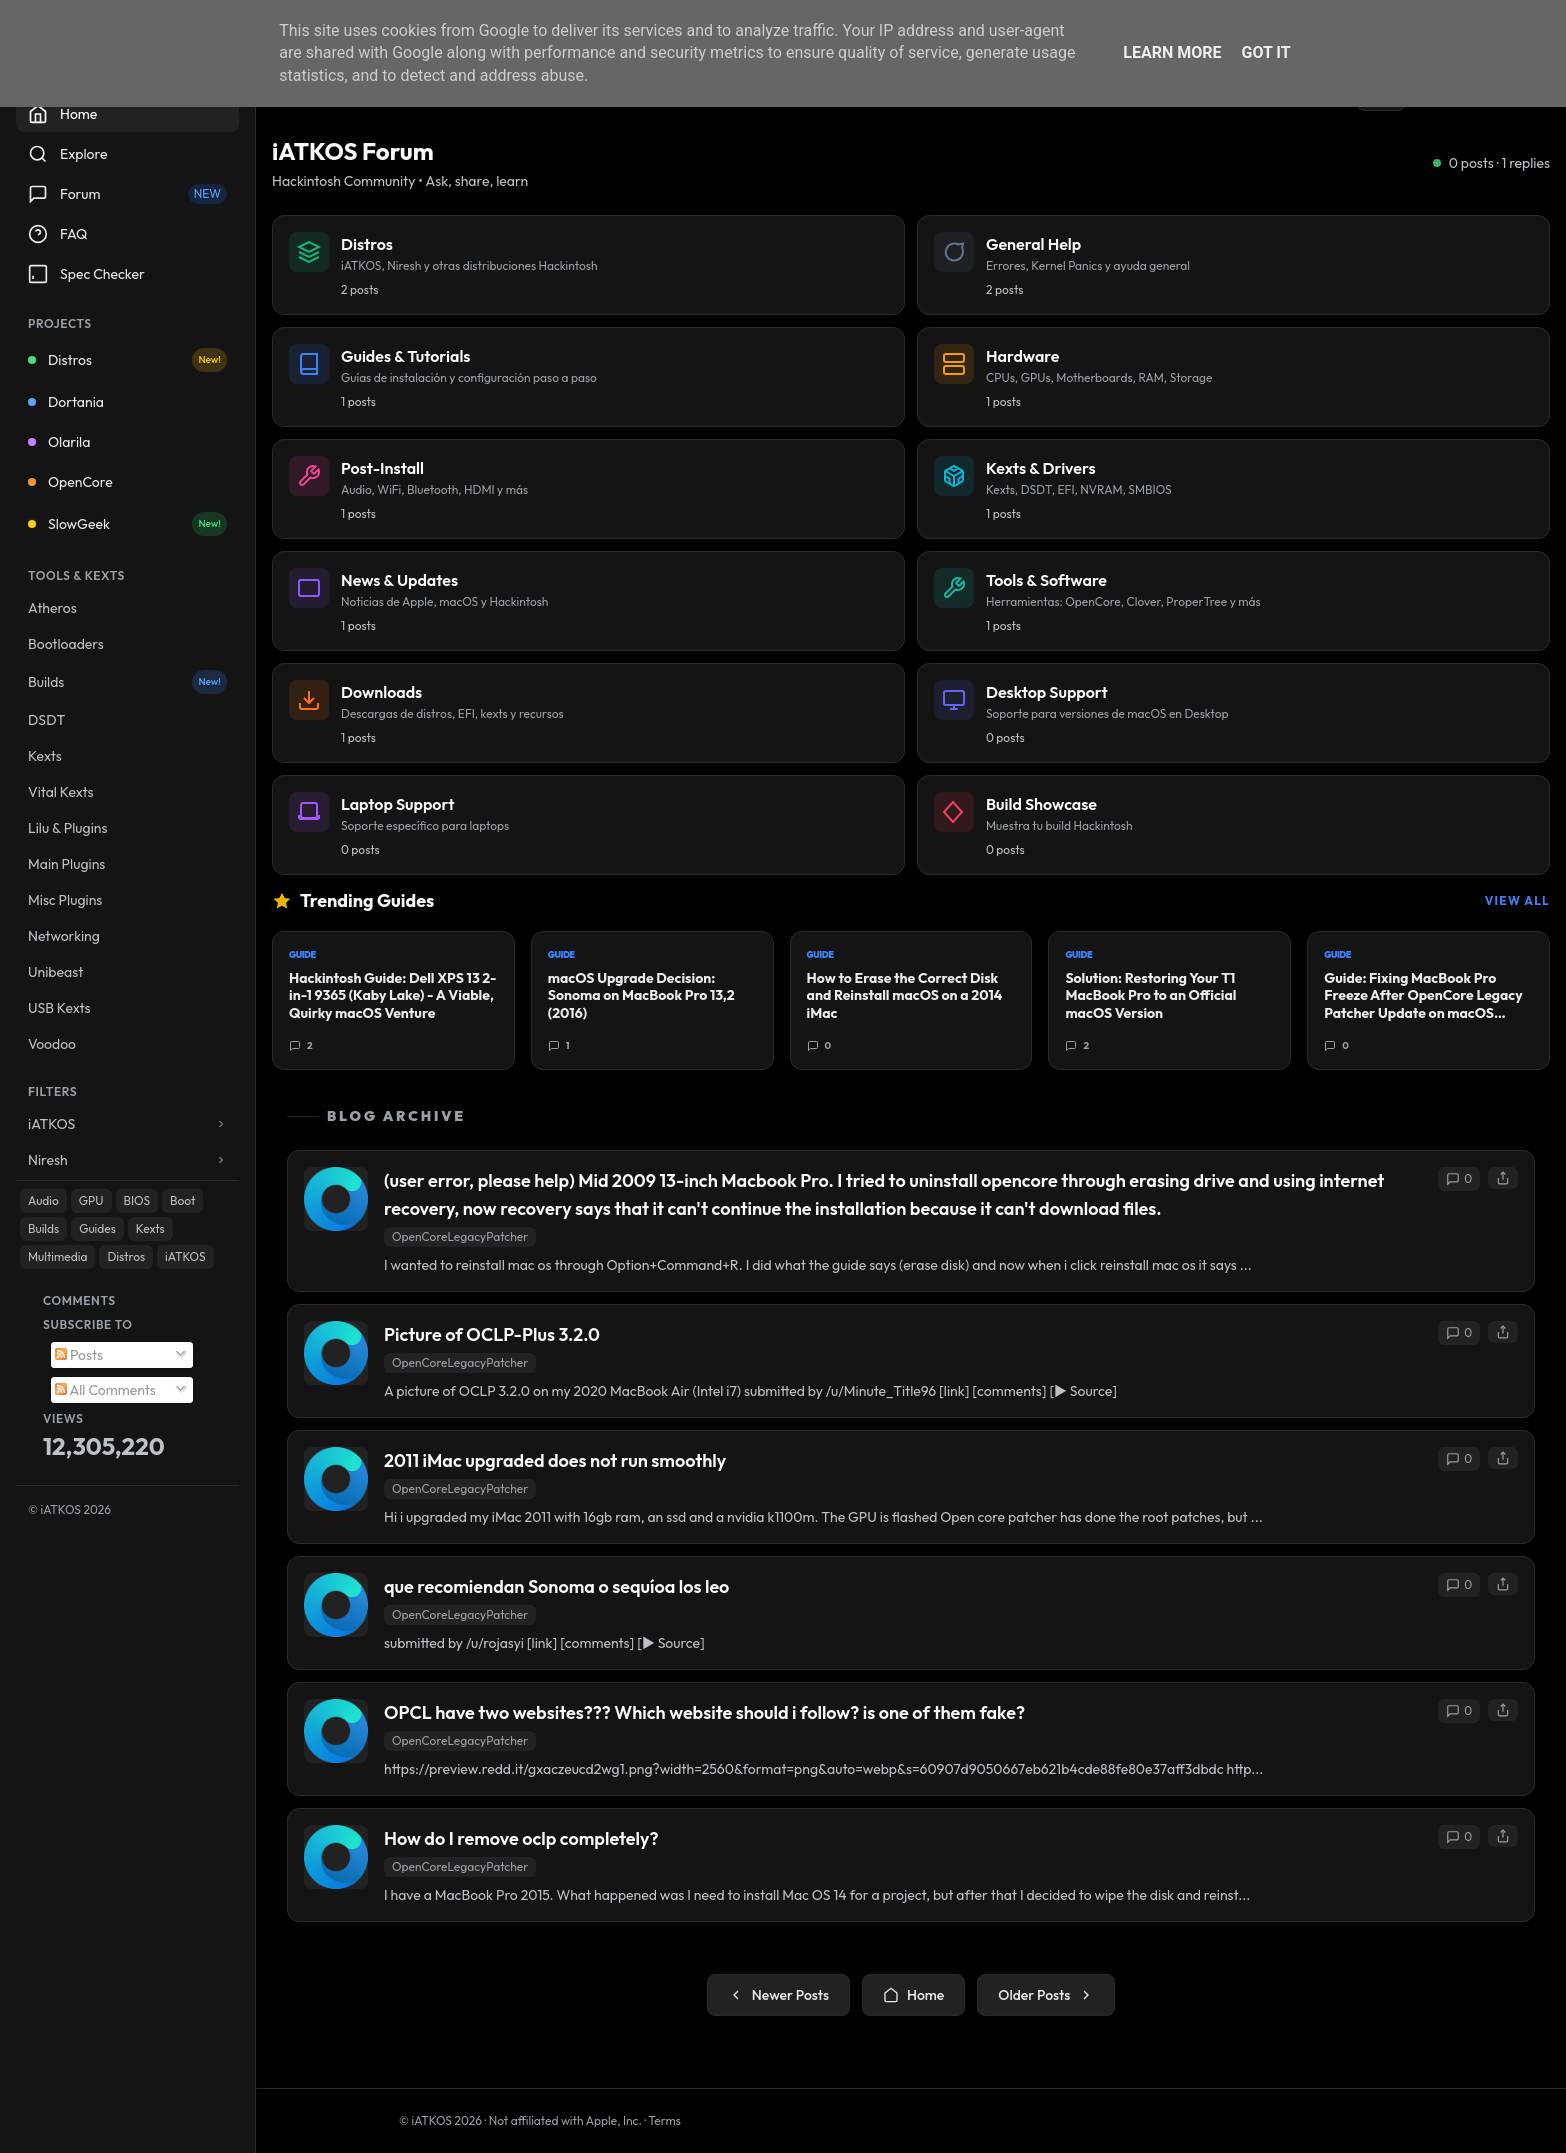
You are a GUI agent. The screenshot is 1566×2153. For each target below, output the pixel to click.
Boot (182, 1200)
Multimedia (57, 1256)
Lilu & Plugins (67, 828)
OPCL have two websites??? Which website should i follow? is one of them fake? (704, 1712)
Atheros (52, 608)
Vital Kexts (61, 792)
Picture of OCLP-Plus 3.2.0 (492, 1334)
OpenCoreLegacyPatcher (460, 1236)
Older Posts (1046, 1995)
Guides (97, 1228)
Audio (43, 1200)
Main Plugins (66, 864)
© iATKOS (69, 1509)
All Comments (105, 1390)
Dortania (66, 402)
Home (913, 1995)
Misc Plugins (65, 900)
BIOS (137, 1200)
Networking (64, 936)
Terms (664, 2120)
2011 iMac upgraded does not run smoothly (555, 1460)
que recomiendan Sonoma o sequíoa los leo (556, 1586)
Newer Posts (778, 1995)
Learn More (1172, 52)
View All (1517, 900)
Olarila (59, 442)
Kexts (45, 756)
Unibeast (55, 972)
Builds (127, 682)
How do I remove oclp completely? (521, 1838)
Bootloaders (66, 644)
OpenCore (70, 482)
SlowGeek (127, 524)
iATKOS (185, 1256)
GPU (91, 1200)
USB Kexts (59, 1008)
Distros (127, 360)
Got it (1265, 52)
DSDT (46, 720)
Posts (79, 1355)
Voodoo (52, 1044)
